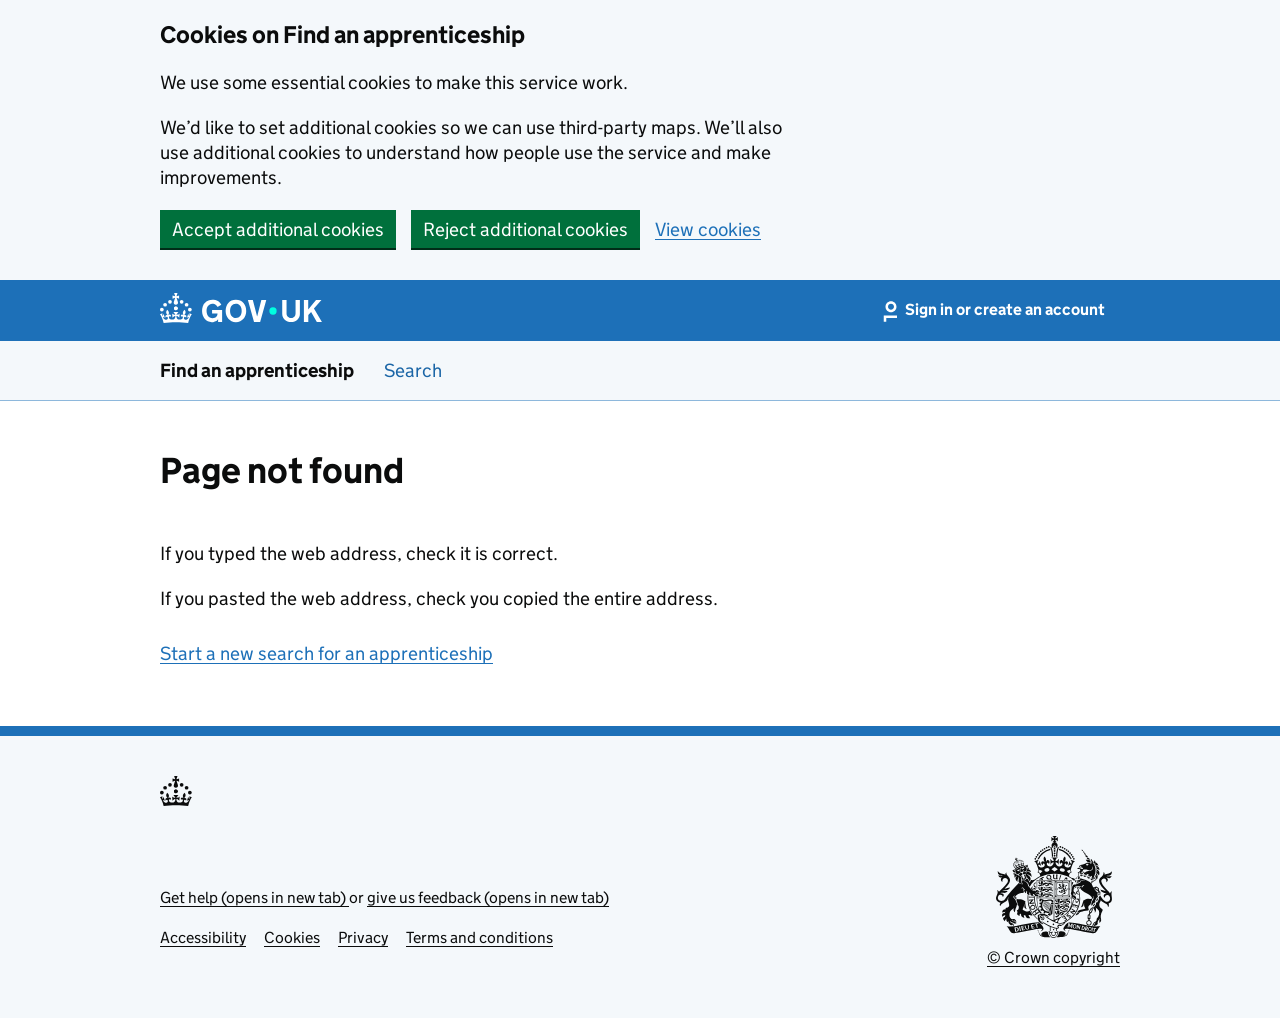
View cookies (708, 229)
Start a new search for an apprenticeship (326, 653)
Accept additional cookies (278, 229)
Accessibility (203, 937)
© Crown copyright (1053, 957)
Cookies (292, 937)
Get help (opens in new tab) (254, 897)
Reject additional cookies (525, 229)
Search (413, 370)
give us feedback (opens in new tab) (488, 897)
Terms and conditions (479, 937)
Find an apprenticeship (257, 370)
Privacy (363, 937)
